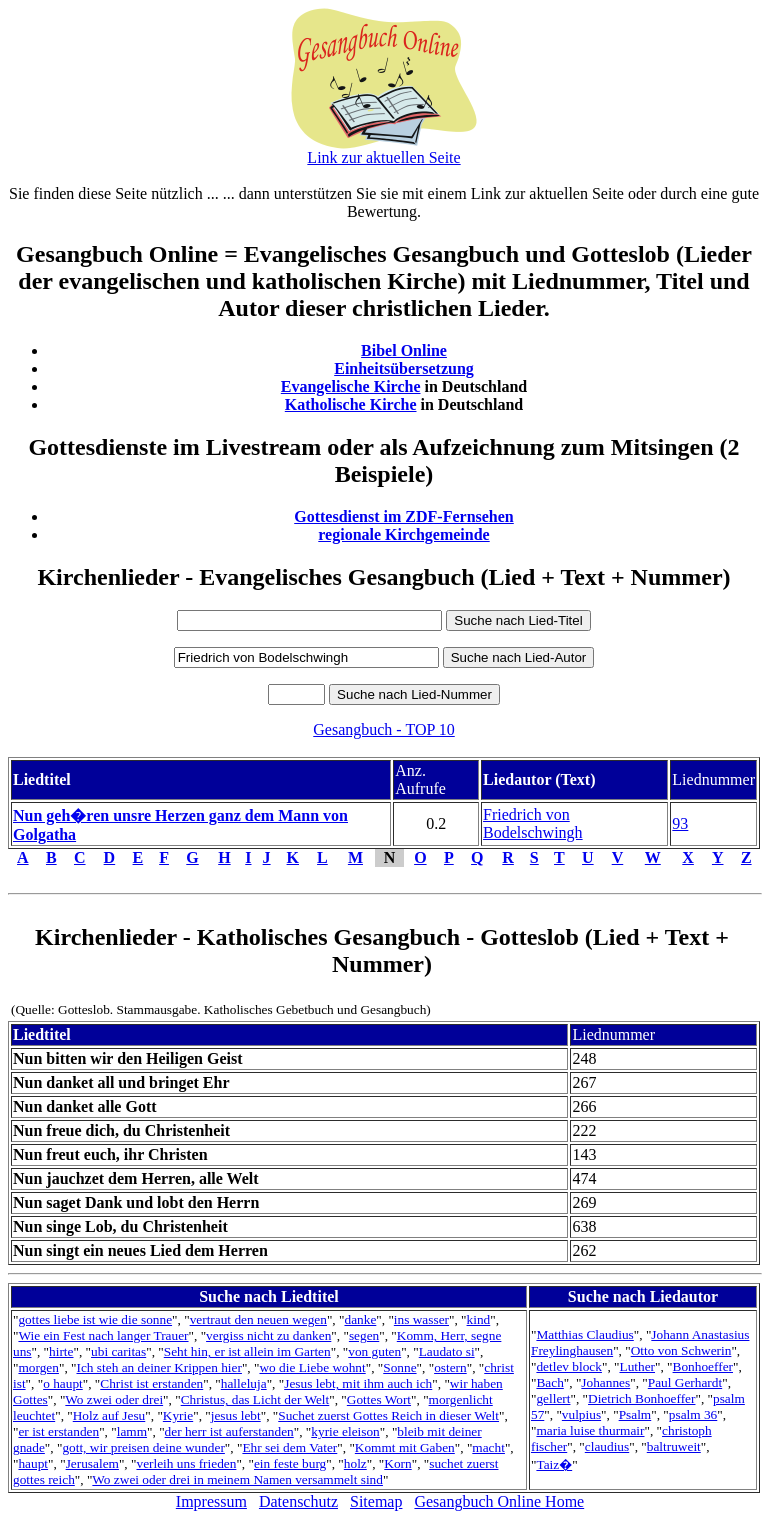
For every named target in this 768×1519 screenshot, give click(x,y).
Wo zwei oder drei (114, 1399)
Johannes (605, 1382)
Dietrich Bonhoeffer (641, 1398)
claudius (607, 1446)
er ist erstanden (58, 1431)
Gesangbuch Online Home (499, 1501)
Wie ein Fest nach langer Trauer (103, 1335)
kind (479, 1319)
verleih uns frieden (186, 1463)
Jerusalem (92, 1463)
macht (488, 1447)
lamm (132, 1431)
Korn (397, 1463)
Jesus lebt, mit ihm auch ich (358, 1383)
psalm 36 (693, 1414)
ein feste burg (290, 1463)
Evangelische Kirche (351, 386)
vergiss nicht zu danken (268, 1335)
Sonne (399, 1367)
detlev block (569, 1366)
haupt (33, 1463)
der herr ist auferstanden (229, 1431)
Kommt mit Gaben (405, 1447)
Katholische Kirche (351, 404)
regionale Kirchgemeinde (403, 534)
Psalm (635, 1414)
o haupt (63, 1383)
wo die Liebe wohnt (312, 1367)
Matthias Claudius (584, 1334)
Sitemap (376, 1501)
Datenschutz (298, 1501)
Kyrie (178, 1415)
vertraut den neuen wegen (258, 1319)
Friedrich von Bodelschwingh (533, 823)
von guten (374, 1351)
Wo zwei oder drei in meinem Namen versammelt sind (237, 1479)
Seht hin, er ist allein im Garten (247, 1351)
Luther (637, 1366)
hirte (61, 1351)
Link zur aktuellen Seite (383, 157)
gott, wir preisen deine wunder (143, 1447)
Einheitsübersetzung (404, 368)
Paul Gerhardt (685, 1382)
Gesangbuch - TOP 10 (383, 729)
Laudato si (447, 1351)
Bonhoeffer (703, 1366)
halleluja (244, 1383)
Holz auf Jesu (109, 1415)
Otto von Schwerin (681, 1350)
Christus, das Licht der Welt (255, 1399)
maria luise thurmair (590, 1430)
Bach (549, 1382)
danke (360, 1319)
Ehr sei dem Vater (289, 1447)
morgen (38, 1367)
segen (364, 1335)
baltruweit (674, 1446)
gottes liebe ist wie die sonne (95, 1319)
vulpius (581, 1414)
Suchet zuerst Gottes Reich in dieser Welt (388, 1415)
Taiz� (554, 1464)
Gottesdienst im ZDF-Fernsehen (404, 516)
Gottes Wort (379, 1399)
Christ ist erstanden (151, 1383)
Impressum (211, 1501)
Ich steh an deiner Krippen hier (158, 1367)
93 (680, 823)
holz (355, 1463)
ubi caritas (118, 1351)
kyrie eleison (345, 1431)
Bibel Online (404, 350)
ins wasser (421, 1319)
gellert (553, 1398)
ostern (450, 1367)
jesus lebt (236, 1415)
